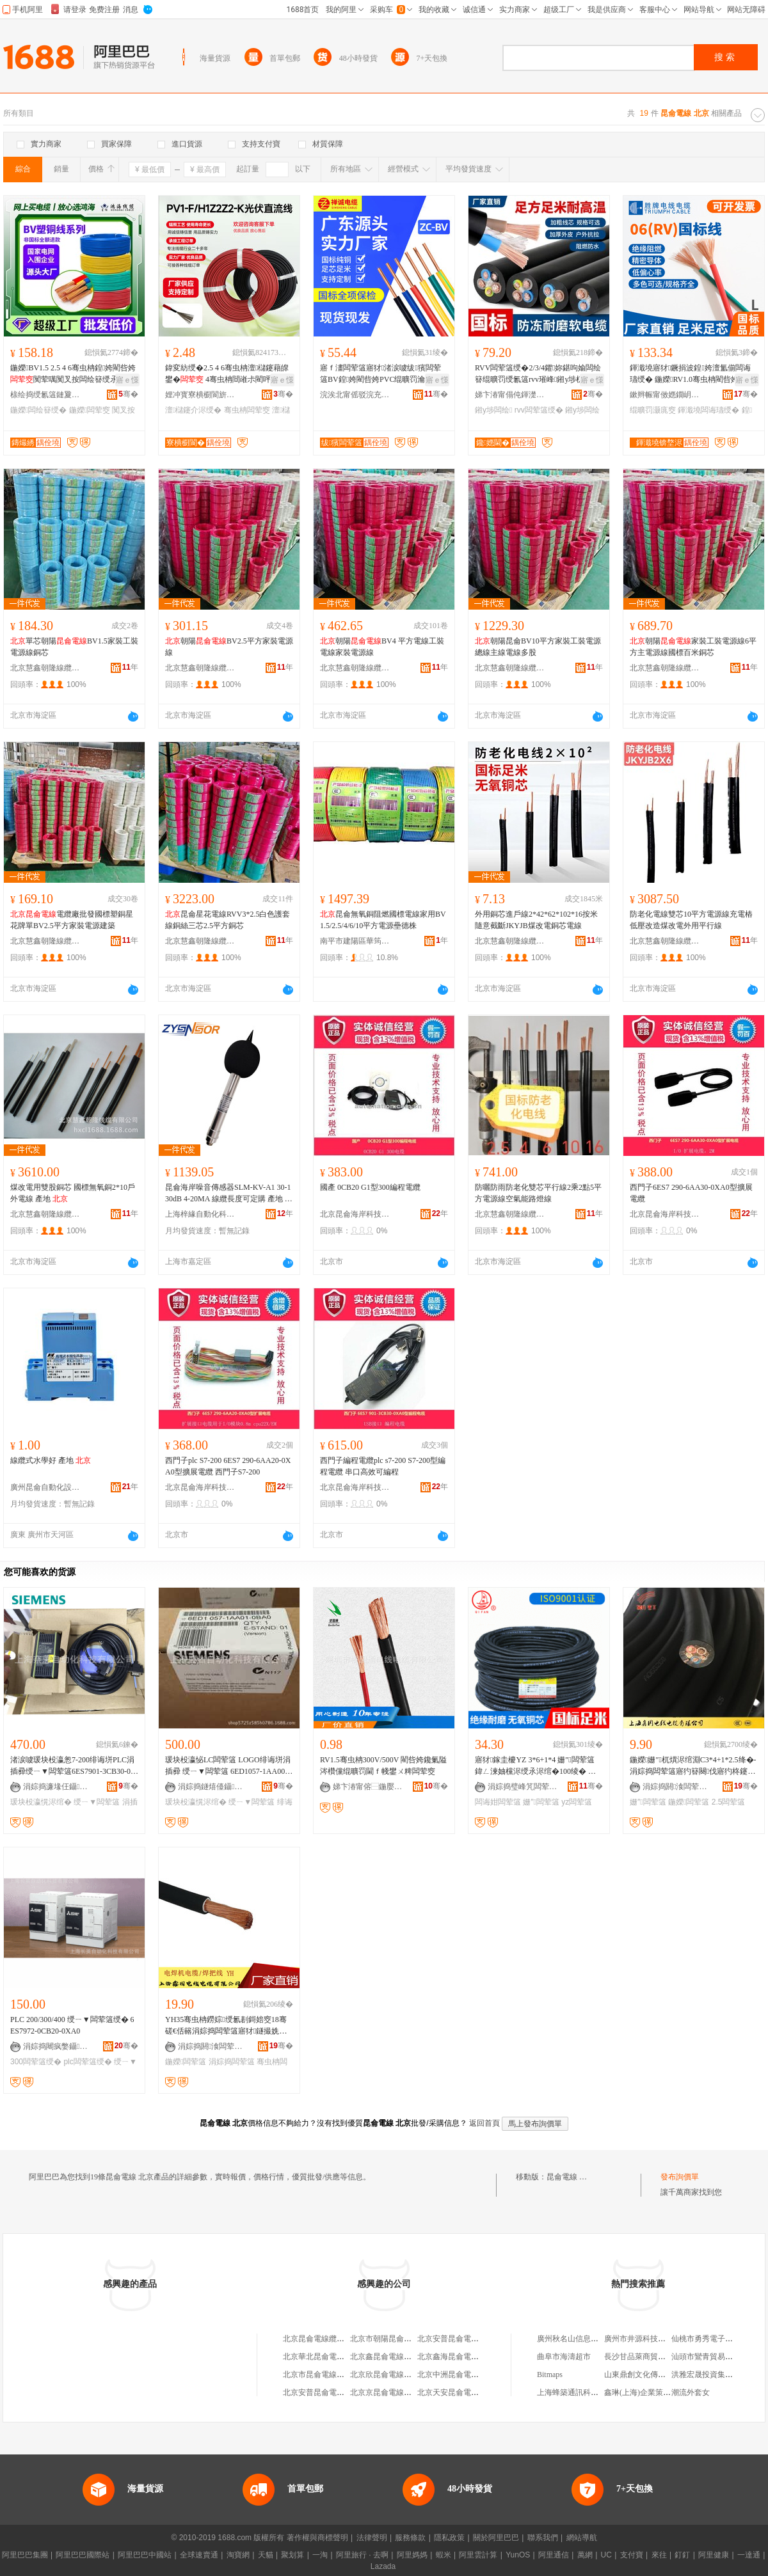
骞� (128, 394)
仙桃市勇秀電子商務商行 (713, 2338)
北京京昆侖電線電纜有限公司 (400, 2392)
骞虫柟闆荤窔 (247, 410)
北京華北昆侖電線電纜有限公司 (336, 2356)
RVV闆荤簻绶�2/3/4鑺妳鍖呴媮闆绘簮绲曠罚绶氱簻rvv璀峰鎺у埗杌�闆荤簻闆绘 (538, 374)
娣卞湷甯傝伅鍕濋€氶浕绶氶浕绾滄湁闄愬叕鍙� (510, 394)
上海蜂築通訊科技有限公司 (583, 2392)
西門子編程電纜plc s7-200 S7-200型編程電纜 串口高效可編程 (382, 1466)
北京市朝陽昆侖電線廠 (388, 2338)
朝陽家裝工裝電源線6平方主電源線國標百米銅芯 (693, 646)
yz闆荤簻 (576, 1802)
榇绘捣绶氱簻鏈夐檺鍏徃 (45, 394)
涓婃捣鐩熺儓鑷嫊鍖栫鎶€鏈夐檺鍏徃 (213, 1786)
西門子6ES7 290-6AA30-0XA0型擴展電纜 (691, 1193)
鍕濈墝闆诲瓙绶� (708, 410)
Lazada (383, 2566)
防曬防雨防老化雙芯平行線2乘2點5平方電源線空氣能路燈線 (538, 1193)
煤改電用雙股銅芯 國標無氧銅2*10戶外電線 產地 (72, 1193)
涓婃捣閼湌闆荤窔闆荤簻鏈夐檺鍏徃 (678, 1786)
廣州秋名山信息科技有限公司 (587, 2338)
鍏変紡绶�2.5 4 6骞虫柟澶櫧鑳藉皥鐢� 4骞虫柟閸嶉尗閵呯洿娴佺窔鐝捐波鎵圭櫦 (227, 374)
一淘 (320, 2554)
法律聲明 (371, 2537)
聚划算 (292, 2554)
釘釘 (682, 2554)
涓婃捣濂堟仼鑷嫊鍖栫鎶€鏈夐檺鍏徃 (58, 1786)
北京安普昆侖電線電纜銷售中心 (336, 2392)
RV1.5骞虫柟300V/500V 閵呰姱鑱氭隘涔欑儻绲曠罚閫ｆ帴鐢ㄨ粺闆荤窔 (383, 1765)
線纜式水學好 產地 (50, 1460)
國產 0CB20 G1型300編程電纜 (370, 1187)
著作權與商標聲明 (317, 2537)
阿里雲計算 (478, 2554)
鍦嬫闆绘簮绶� (38, 410)
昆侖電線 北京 (571, 2176)
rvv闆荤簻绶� (539, 410)
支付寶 (631, 2554)
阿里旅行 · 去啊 (362, 2554)
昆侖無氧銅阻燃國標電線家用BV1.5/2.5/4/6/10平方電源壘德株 (383, 920)
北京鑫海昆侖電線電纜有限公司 (471, 2356)
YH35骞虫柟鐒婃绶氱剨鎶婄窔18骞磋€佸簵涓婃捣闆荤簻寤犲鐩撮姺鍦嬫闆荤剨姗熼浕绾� (226, 2026)
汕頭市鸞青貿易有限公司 (713, 2356)
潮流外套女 (690, 2392)
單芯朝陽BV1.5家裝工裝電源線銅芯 (74, 646)
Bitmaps (550, 2374)
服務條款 (410, 2537)
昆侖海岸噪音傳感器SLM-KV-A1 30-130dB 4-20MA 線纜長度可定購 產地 (228, 1194)
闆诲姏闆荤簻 (498, 1802)
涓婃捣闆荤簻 (232, 2061)
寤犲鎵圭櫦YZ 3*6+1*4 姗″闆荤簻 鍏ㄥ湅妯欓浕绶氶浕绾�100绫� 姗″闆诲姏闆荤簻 (538, 1766)
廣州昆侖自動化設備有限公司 (45, 1487)
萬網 (585, 2554)
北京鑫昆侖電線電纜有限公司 (400, 2356)
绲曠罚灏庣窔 (653, 410)
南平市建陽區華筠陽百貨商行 (355, 940)
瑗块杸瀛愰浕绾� (41, 1802)
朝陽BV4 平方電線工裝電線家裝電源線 (382, 646)
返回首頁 (484, 2123)
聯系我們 (542, 2537)
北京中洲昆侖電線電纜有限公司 (471, 2374)
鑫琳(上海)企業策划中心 (645, 2392)
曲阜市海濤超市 (564, 2356)
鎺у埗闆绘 (493, 410)
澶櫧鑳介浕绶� (193, 410)
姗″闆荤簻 (541, 1802)
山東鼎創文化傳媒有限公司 (650, 2374)
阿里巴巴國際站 (82, 2554)
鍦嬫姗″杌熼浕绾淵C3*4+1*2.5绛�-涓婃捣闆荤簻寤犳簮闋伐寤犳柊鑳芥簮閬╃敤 (693, 1766)
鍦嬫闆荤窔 (89, 410)
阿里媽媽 (412, 2554)
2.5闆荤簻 (729, 1802)
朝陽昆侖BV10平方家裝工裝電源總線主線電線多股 (538, 646)
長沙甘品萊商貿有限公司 (646, 2356)
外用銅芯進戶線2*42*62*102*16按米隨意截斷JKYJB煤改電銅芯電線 (536, 920)
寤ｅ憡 (127, 379)
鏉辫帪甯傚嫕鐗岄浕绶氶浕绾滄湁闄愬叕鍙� (665, 394)
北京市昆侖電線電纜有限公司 (333, 2374)
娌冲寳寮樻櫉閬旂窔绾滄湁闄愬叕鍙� (200, 394)
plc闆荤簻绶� (87, 2061)
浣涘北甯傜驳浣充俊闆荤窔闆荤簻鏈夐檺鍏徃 (355, 394)
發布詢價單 (679, 2176)
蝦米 (443, 2554)
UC (606, 2554)
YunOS (518, 2554)
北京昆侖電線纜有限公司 (325, 2338)
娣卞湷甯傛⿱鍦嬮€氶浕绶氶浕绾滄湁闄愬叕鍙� (368, 1786)
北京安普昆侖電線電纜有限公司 (471, 2338)
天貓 (265, 2554)
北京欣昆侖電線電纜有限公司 (400, 2374)
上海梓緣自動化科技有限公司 (200, 1214)
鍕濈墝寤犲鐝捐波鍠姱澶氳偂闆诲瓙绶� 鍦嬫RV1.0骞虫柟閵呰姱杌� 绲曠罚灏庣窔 (692, 374)
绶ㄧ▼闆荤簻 (97, 1802)
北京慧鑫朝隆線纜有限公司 (45, 667)
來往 (659, 2554)
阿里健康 (713, 2554)
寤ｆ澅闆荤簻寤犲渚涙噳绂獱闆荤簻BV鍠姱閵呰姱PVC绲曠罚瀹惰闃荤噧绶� (382, 374)
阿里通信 (553, 2554)
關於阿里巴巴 (496, 2537)
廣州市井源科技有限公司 (646, 2338)
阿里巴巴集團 (25, 2554)
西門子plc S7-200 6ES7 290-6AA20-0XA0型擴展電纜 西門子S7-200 (228, 1466)
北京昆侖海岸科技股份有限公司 (355, 1214)
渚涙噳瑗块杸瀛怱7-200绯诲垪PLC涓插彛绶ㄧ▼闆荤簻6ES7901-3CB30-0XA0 (73, 1766)
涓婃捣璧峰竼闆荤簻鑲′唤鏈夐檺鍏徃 (523, 1786)
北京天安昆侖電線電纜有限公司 (471, 2392)
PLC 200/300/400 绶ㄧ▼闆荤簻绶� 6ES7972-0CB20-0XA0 (72, 2025)
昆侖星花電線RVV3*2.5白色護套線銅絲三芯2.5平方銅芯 (227, 920)
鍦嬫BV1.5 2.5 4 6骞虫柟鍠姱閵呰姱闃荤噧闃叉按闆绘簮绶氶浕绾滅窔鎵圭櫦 (73, 374)
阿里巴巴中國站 (145, 2554)
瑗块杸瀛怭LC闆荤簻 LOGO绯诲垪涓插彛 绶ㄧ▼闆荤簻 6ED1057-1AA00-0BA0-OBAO (228, 1766)
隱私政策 (449, 2537)
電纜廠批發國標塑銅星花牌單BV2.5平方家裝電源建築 (71, 920)
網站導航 (581, 2537)
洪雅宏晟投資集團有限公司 (717, 2374)
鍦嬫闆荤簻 (688, 1802)
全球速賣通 (199, 2554)
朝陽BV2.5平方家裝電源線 (229, 646)
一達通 (748, 2554)
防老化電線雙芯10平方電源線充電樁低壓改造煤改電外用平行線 (691, 920)
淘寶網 (238, 2554)
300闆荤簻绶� (35, 2061)
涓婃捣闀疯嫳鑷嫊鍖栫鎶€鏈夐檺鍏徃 (58, 2046)
